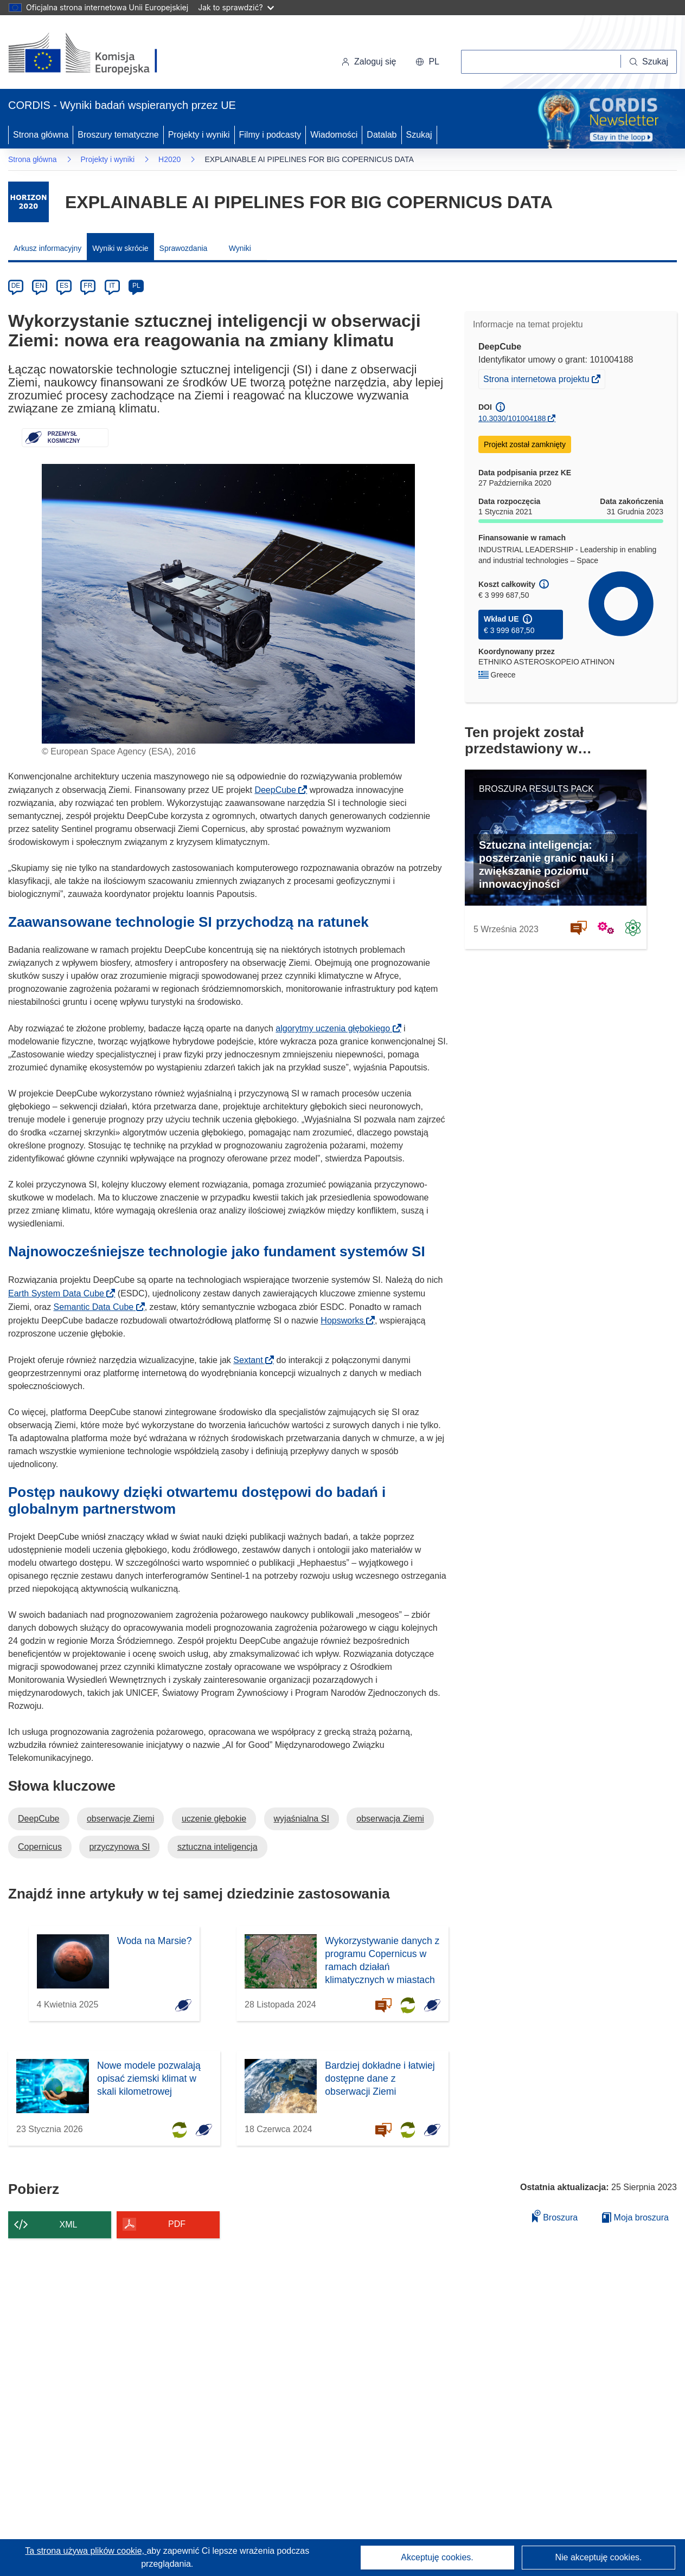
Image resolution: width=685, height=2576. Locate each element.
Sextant (251, 1360)
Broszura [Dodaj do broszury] (555, 2216)
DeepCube (278, 790)
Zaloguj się (368, 61)
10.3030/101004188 (512, 418)
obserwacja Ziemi (390, 1818)
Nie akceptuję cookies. (598, 2557)
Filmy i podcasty (270, 134)
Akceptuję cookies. (437, 2557)
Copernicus (40, 1846)
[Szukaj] (649, 62)
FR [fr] (88, 285)
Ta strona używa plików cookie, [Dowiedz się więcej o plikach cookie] (85, 2550)
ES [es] (64, 285)
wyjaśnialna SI (301, 1818)
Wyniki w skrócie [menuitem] (120, 248)
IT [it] (112, 285)
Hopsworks (345, 1320)
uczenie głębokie (214, 1818)
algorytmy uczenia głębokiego (336, 1028)
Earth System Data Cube (59, 1293)
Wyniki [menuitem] (240, 248)
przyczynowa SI (119, 1846)
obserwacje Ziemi (120, 1818)
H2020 (169, 159)
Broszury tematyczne (118, 134)
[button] (427, 62)
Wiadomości (333, 134)
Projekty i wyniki (199, 134)
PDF (176, 2224)
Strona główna (40, 134)
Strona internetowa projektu (537, 380)
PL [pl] (136, 285)
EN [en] (39, 285)
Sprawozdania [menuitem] (183, 248)
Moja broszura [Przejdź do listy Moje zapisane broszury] (635, 2217)
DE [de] (16, 285)
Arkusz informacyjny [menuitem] (47, 248)
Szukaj (419, 134)
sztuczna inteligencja (217, 1846)
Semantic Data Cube (97, 1307)
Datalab (381, 134)
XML (69, 2224)
